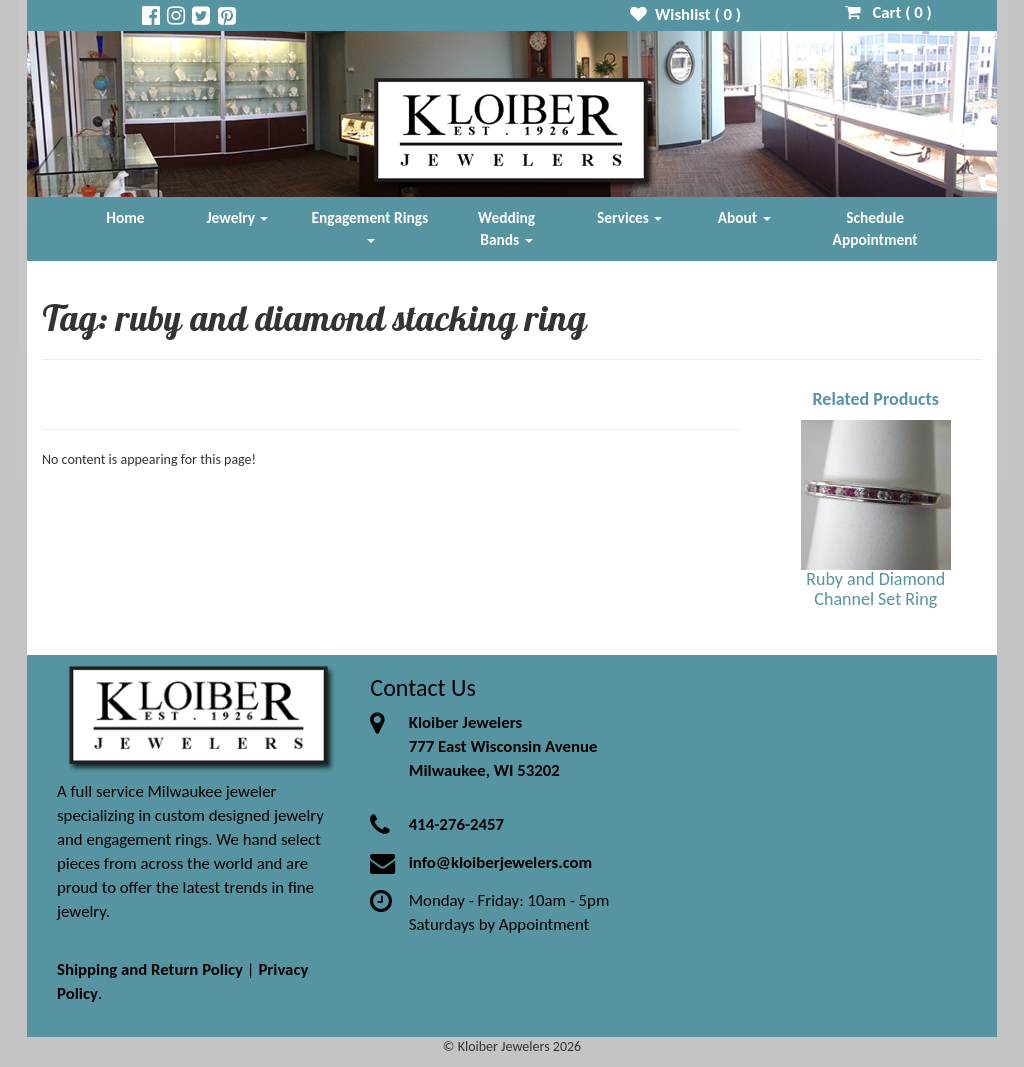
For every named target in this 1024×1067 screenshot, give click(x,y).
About (744, 217)
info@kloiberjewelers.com (501, 862)
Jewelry (238, 217)
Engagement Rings (370, 225)
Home (125, 217)
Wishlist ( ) (685, 14)
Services (630, 217)
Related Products (875, 399)
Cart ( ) (888, 12)
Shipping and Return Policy (150, 969)
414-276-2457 (456, 824)
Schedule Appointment (875, 228)
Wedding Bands (506, 228)
